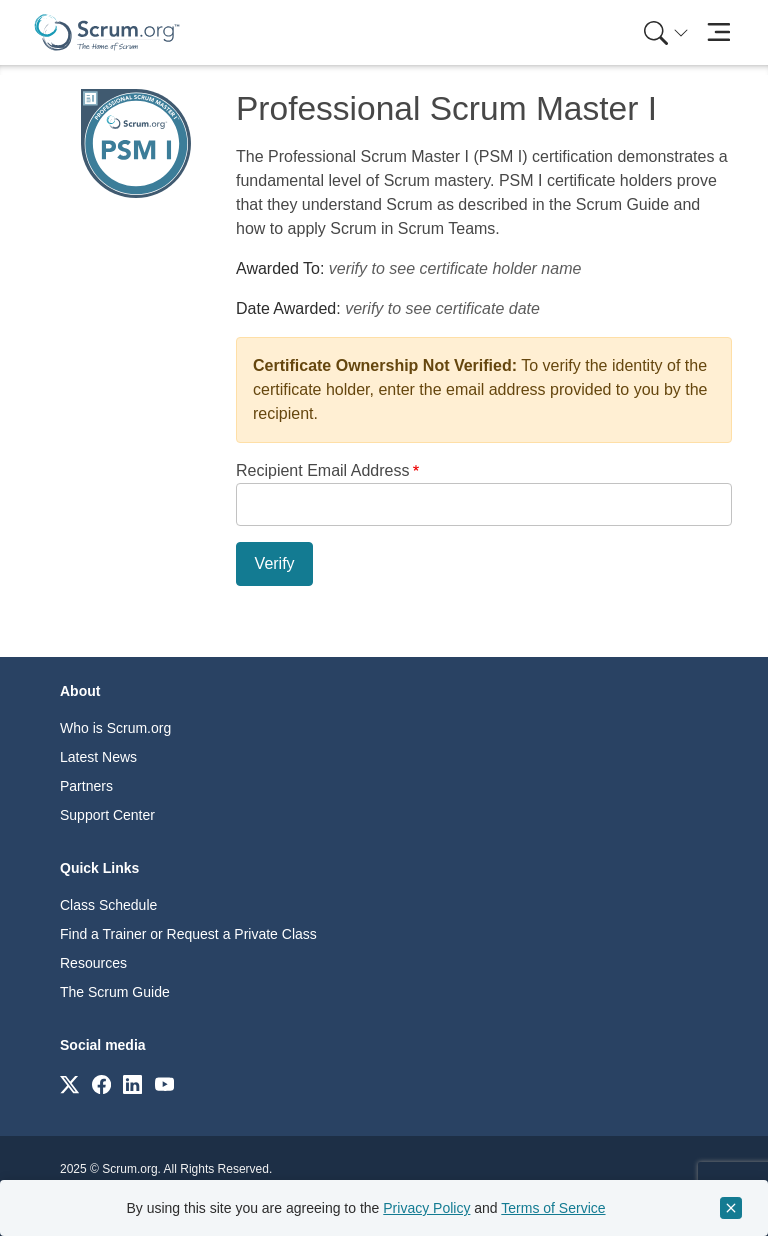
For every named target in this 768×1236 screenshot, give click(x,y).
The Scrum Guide (115, 992)
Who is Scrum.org (115, 728)
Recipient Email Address (322, 470)
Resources (93, 963)
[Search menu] (666, 32)
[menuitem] (664, 32)
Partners (86, 786)
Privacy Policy (426, 1208)
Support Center (107, 815)
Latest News (98, 757)
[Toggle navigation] (718, 32)
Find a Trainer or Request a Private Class (188, 934)
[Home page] (107, 32)
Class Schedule (108, 905)
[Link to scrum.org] (69, 1083)
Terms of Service (553, 1208)
